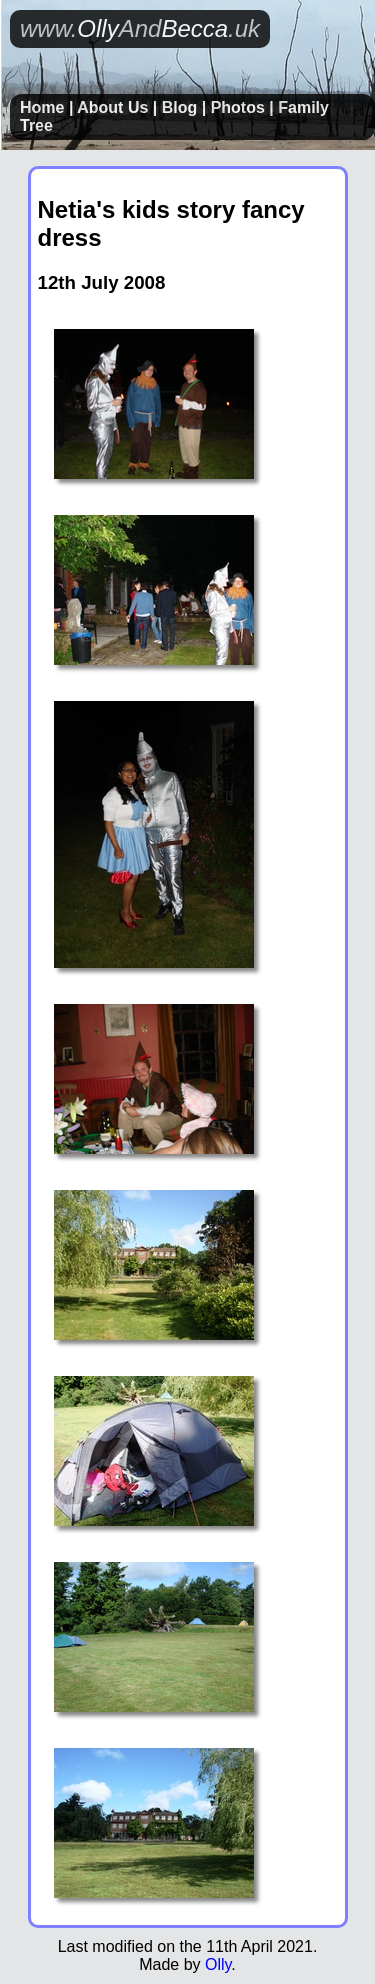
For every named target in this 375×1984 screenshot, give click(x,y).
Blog (180, 107)
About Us (112, 107)
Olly (218, 1964)
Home (42, 107)
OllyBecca (140, 28)
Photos (238, 107)
